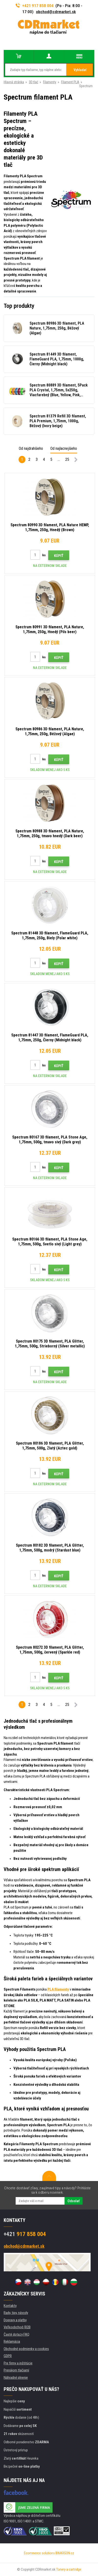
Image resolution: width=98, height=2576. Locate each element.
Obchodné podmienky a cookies (26, 2349)
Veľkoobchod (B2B (17, 2327)
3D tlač (33, 82)
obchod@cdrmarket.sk (56, 11)
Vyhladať (80, 70)
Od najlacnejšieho (63, 448)
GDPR (8, 2356)
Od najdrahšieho (31, 448)
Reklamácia (12, 2341)
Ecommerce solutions (39, 2553)
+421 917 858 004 (35, 5)
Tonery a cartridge (68, 2569)
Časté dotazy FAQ (16, 2334)
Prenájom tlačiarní (16, 2370)
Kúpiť (58, 556)
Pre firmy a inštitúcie (18, 2363)
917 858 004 (25, 2234)
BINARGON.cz (64, 2553)
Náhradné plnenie (16, 2377)
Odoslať (73, 2201)
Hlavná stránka (14, 82)
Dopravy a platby (15, 2320)
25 (67, 459)
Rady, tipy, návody (16, 2313)
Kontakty (10, 2305)
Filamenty (49, 82)
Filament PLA (70, 82)
